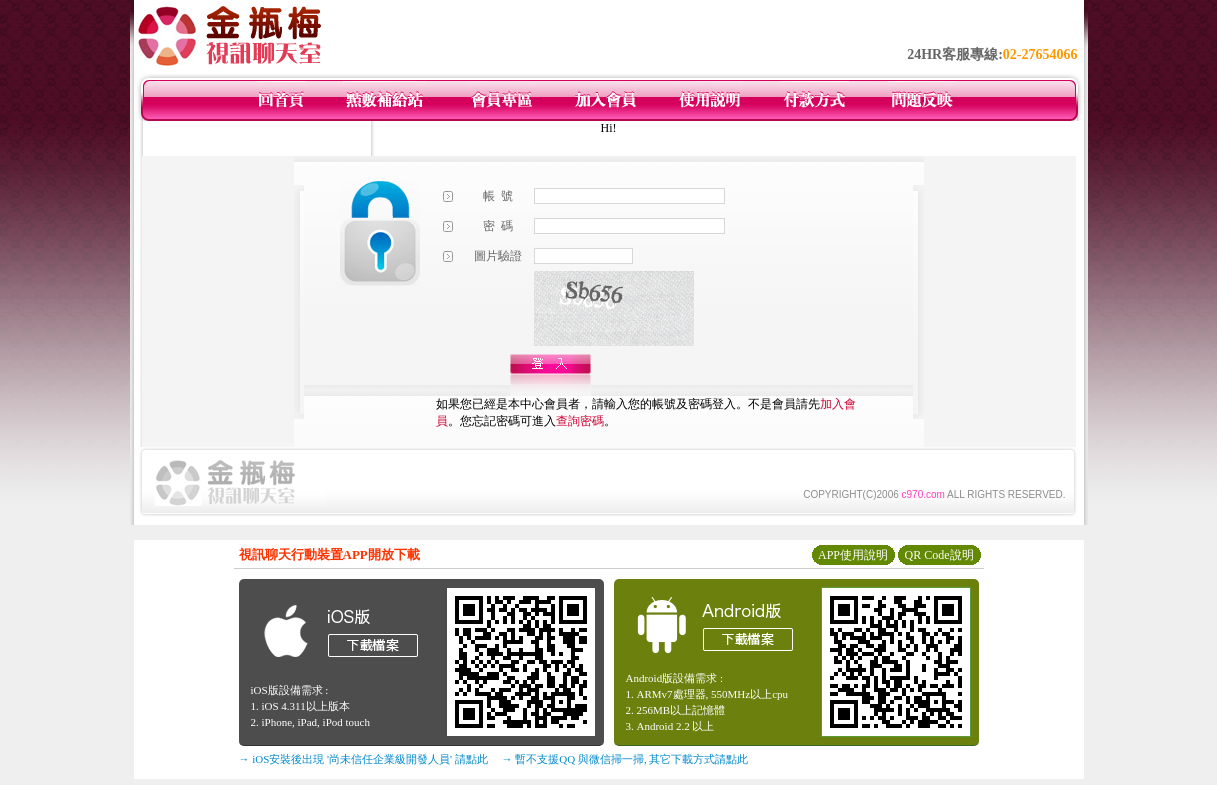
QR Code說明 (939, 555)
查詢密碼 (580, 421)
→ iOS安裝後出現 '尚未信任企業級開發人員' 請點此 (363, 759)
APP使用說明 (853, 555)
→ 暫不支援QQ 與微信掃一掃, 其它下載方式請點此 (625, 759)
